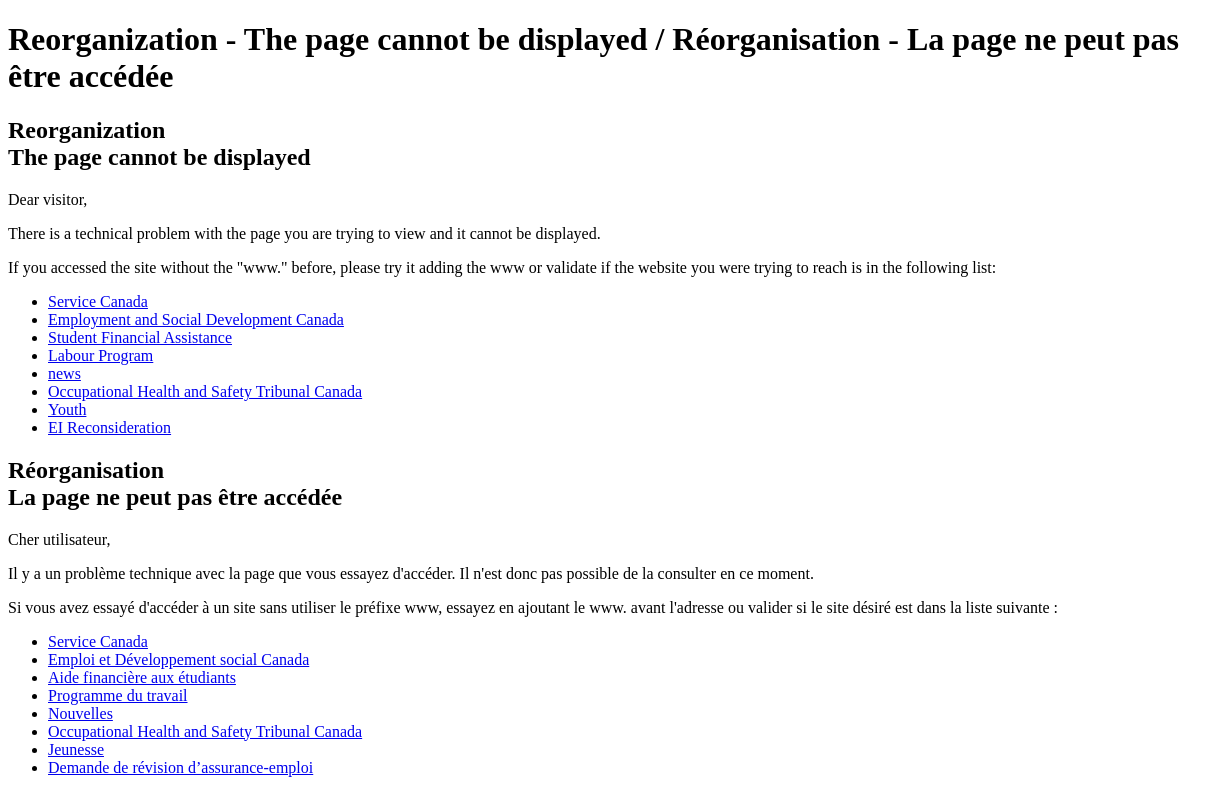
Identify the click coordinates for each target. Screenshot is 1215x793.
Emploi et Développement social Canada (178, 659)
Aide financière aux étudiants (142, 677)
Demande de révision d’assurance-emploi (180, 767)
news (64, 373)
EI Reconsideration (109, 427)
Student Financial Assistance (140, 337)
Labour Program (100, 355)
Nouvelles (80, 713)
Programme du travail (118, 695)
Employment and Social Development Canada (196, 319)
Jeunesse (76, 749)
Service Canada (98, 301)
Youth (67, 409)
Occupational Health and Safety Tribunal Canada (205, 391)
